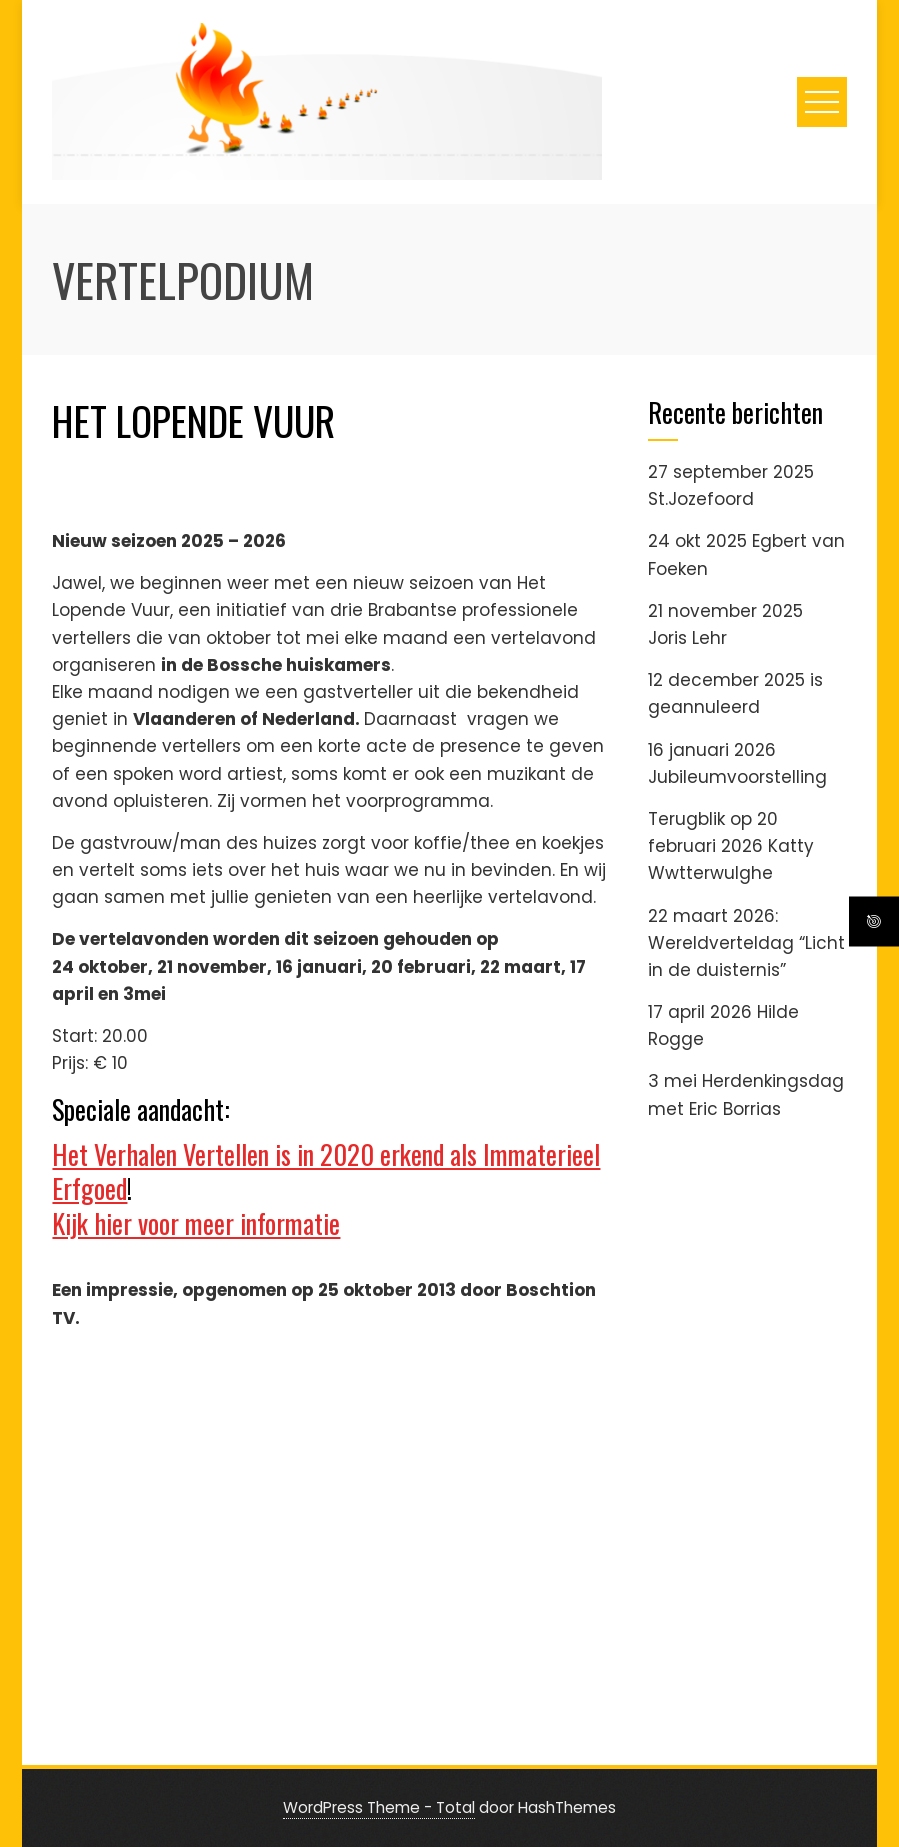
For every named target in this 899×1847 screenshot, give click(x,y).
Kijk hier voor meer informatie (196, 1223)
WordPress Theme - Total (379, 1807)
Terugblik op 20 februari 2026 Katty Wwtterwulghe (731, 846)
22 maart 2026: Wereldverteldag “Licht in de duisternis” (746, 943)
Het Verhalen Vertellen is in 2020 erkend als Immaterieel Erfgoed (326, 1171)
